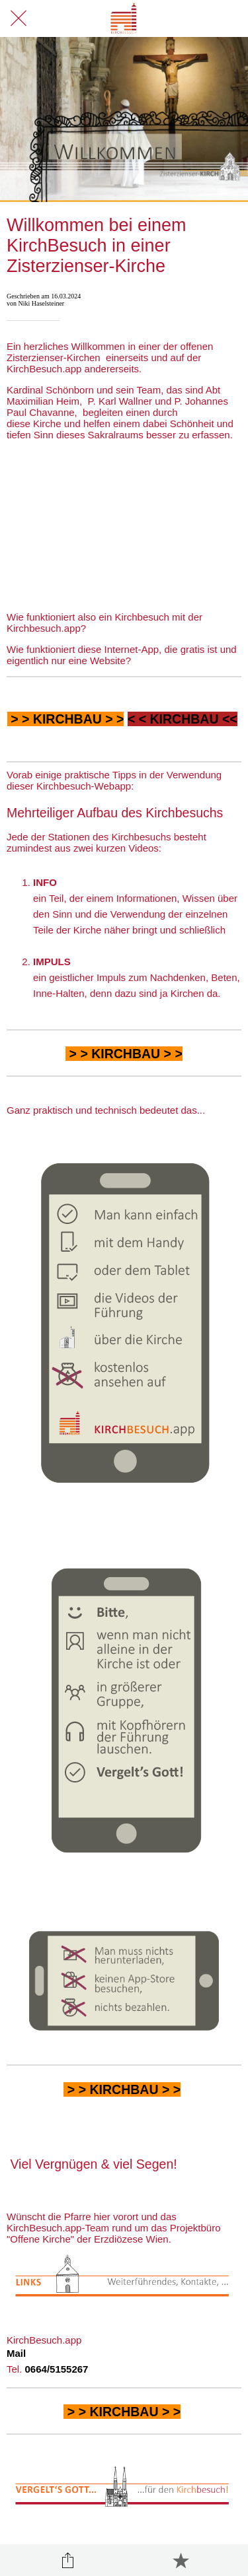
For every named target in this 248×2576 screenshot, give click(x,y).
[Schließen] (18, 18)
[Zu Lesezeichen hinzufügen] (180, 2560)
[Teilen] (67, 2560)
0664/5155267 (57, 2369)
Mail (16, 2353)
